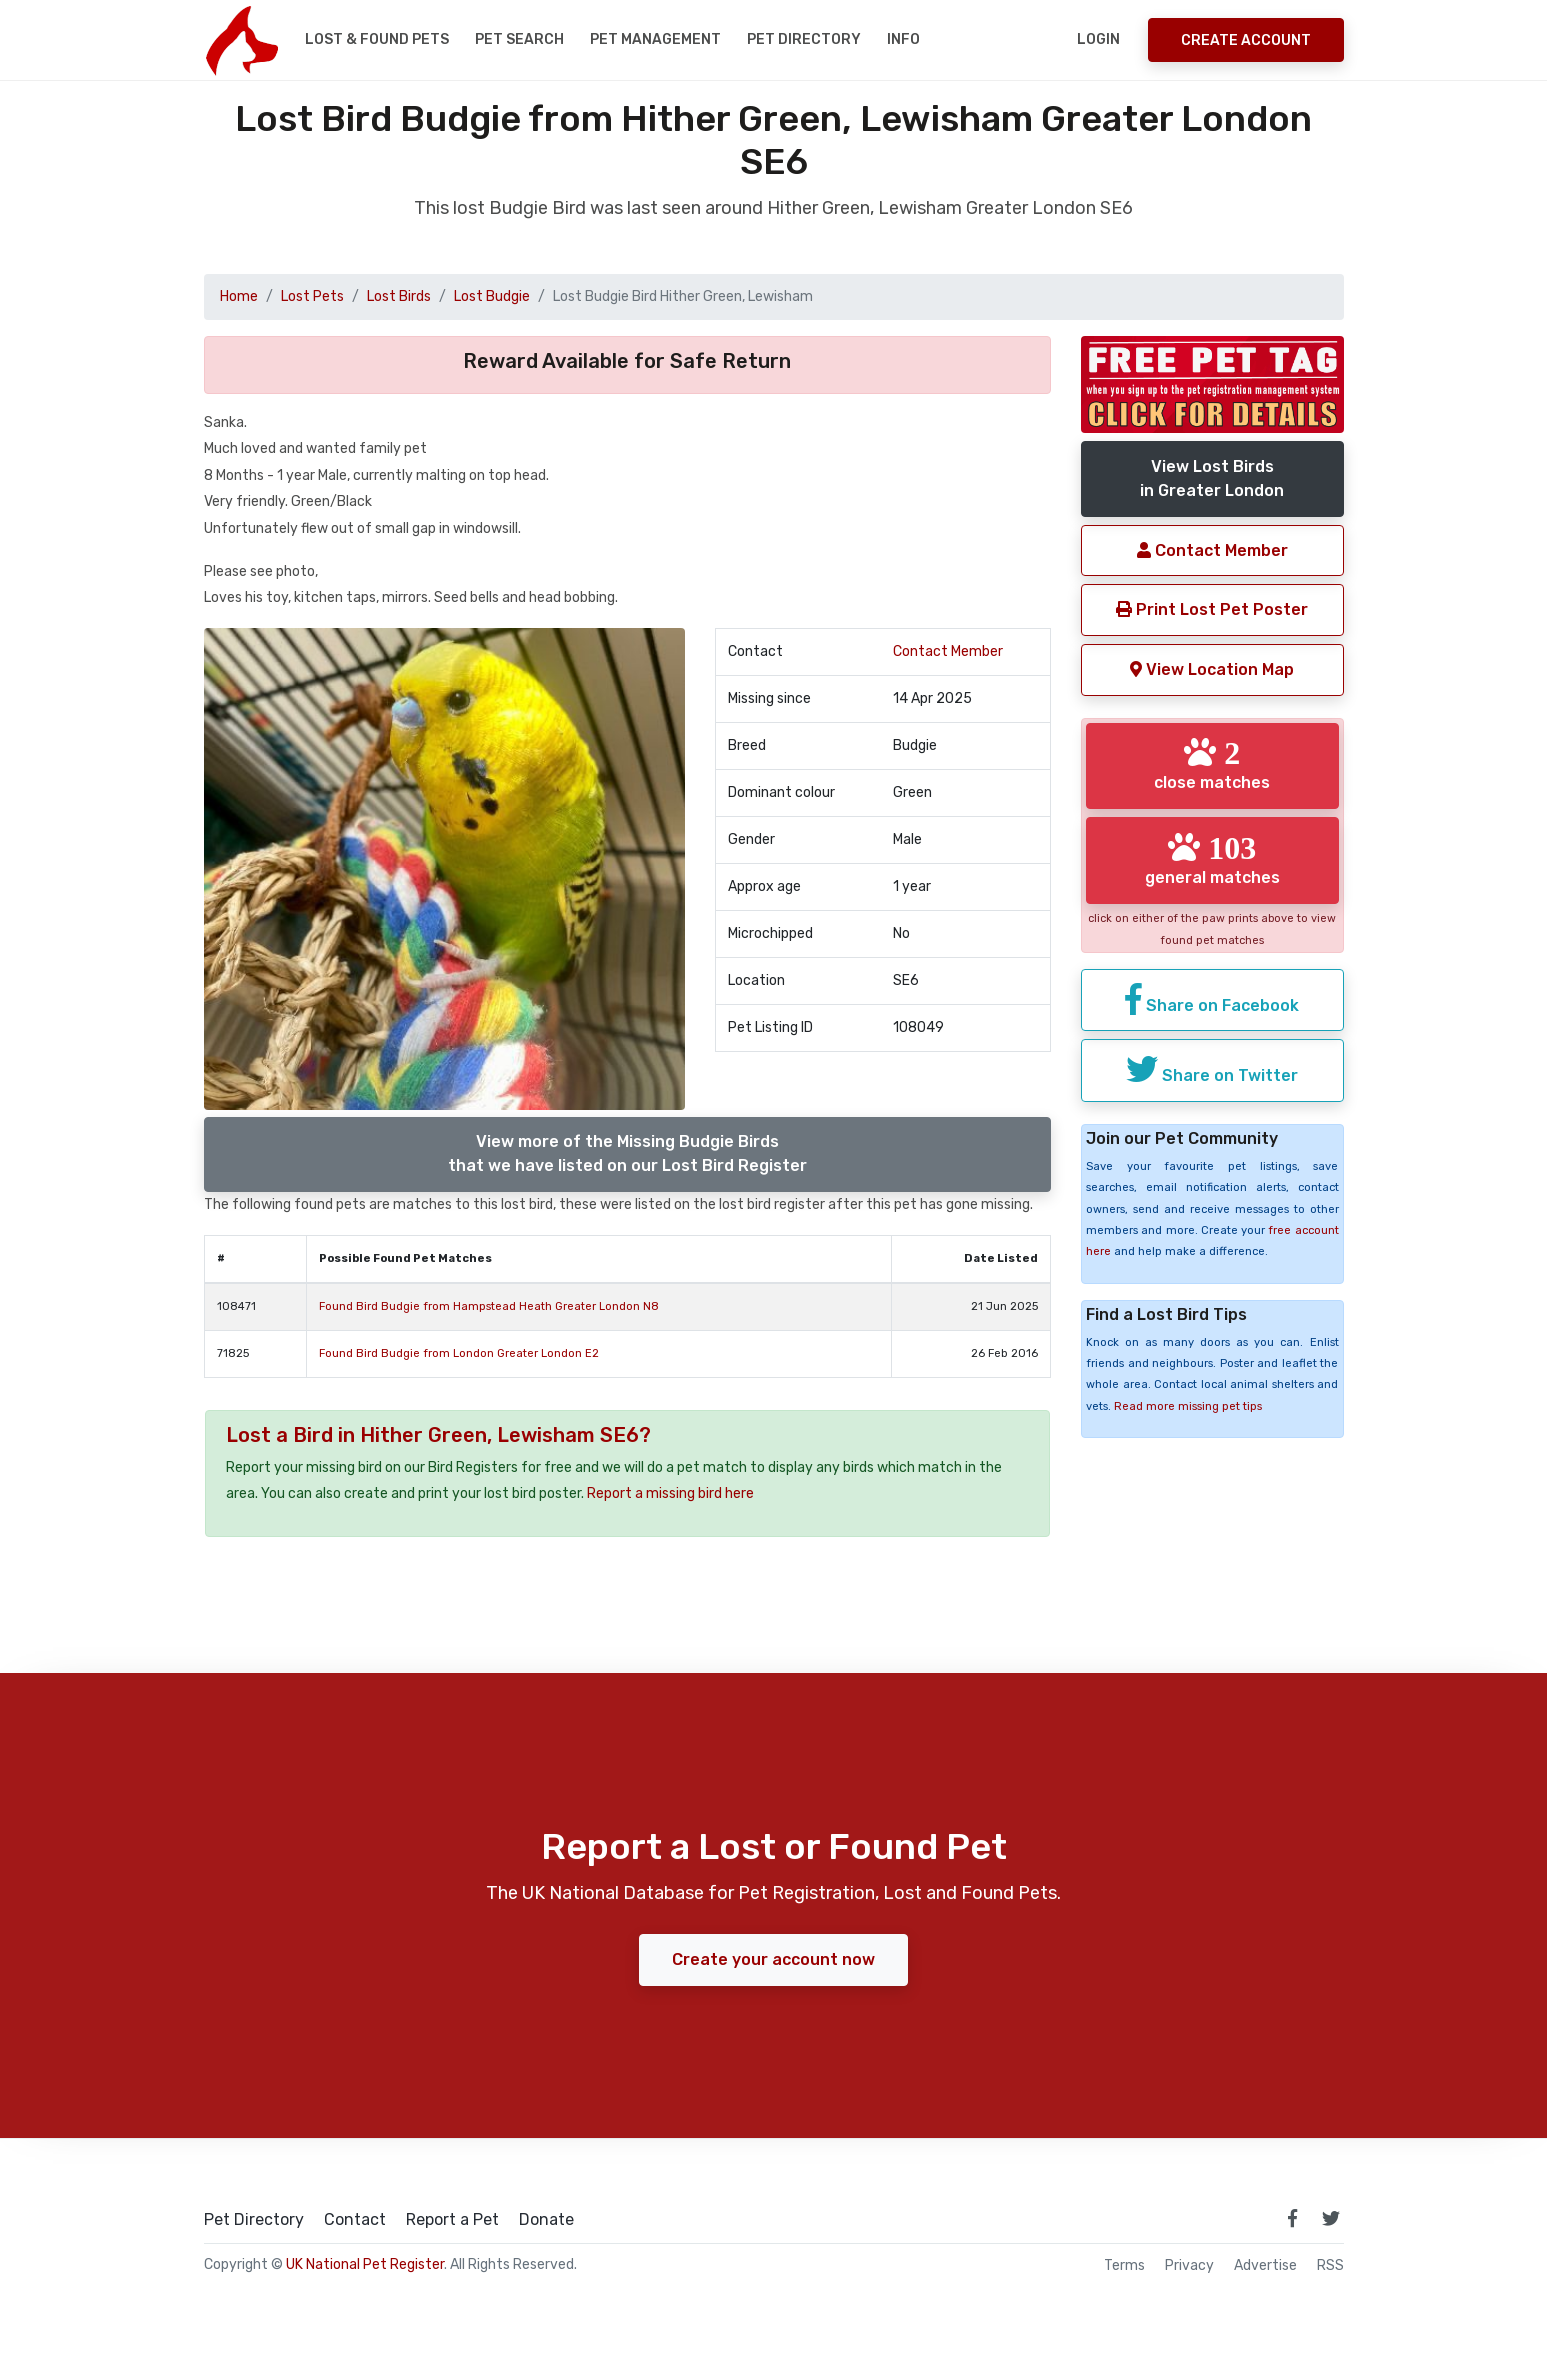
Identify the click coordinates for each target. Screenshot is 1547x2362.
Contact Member (948, 651)
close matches (1212, 764)
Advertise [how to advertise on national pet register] (1265, 2266)
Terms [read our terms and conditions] (1124, 2266)
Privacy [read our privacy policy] (1189, 2266)
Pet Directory (804, 39)
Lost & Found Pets (377, 39)
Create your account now (773, 1959)
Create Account (1246, 40)
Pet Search (519, 39)
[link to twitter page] (1331, 2218)
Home (239, 296)
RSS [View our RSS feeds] (1330, 2266)
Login (1098, 39)
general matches (1212, 859)
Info (903, 39)
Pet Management (655, 39)
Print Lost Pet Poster (1212, 609)
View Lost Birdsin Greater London (1212, 478)
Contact (355, 2220)
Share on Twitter (1212, 1069)
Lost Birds (399, 296)
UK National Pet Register (365, 2264)
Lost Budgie (492, 296)
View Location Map (1212, 669)
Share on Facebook (1212, 999)
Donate (546, 2220)
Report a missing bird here (670, 1493)
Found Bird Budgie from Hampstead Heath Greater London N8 (489, 1306)
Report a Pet (452, 2220)
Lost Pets (312, 296)
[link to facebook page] (1293, 2218)
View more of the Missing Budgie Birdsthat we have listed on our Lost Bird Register (627, 1153)
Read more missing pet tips (1188, 1406)
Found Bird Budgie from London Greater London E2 (459, 1353)
